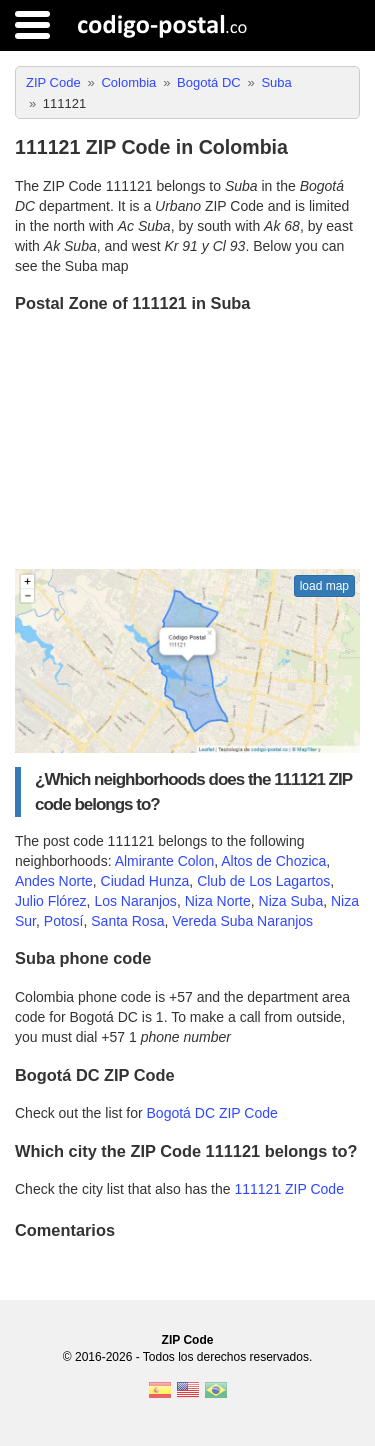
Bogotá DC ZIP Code (212, 1113)
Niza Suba (291, 901)
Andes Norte (54, 881)
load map (324, 586)
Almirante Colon (165, 861)
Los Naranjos (135, 901)
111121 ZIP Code (289, 1189)
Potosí (64, 921)
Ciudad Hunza (145, 881)
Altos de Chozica (273, 861)
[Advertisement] (187, 443)
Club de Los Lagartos (263, 881)
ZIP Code (188, 1340)
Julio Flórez (51, 901)
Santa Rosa (127, 921)
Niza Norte (218, 901)
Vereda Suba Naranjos (242, 921)
